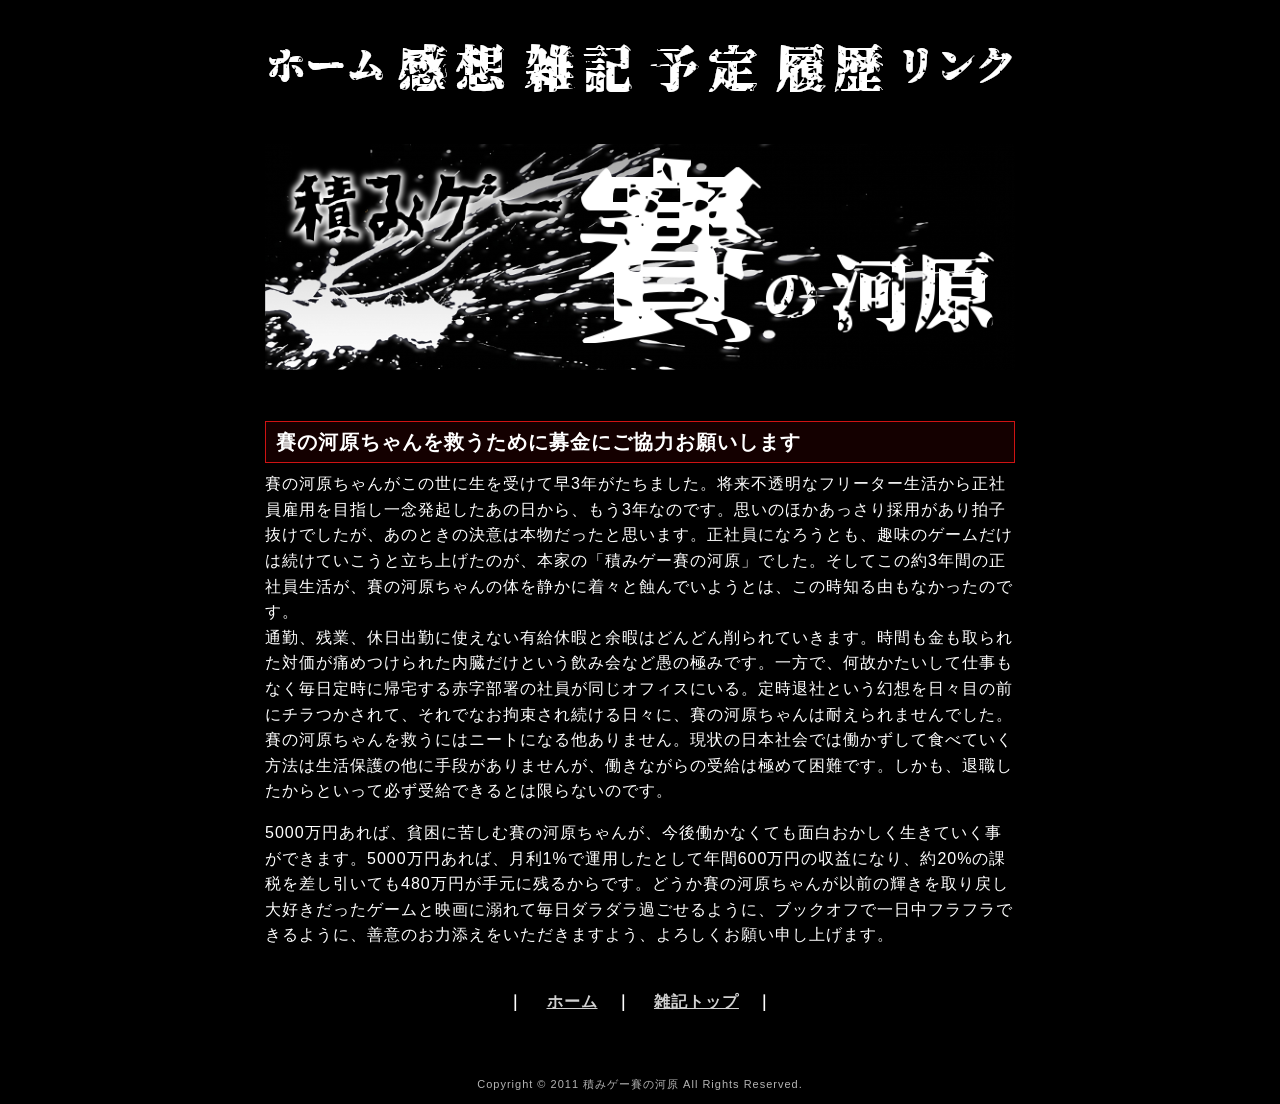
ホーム (572, 1001)
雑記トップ (696, 1001)
